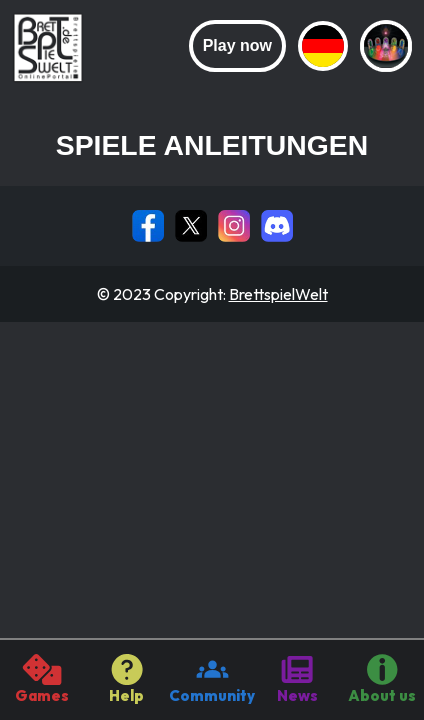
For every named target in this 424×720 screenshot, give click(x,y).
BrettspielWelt (278, 294)
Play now (237, 45)
